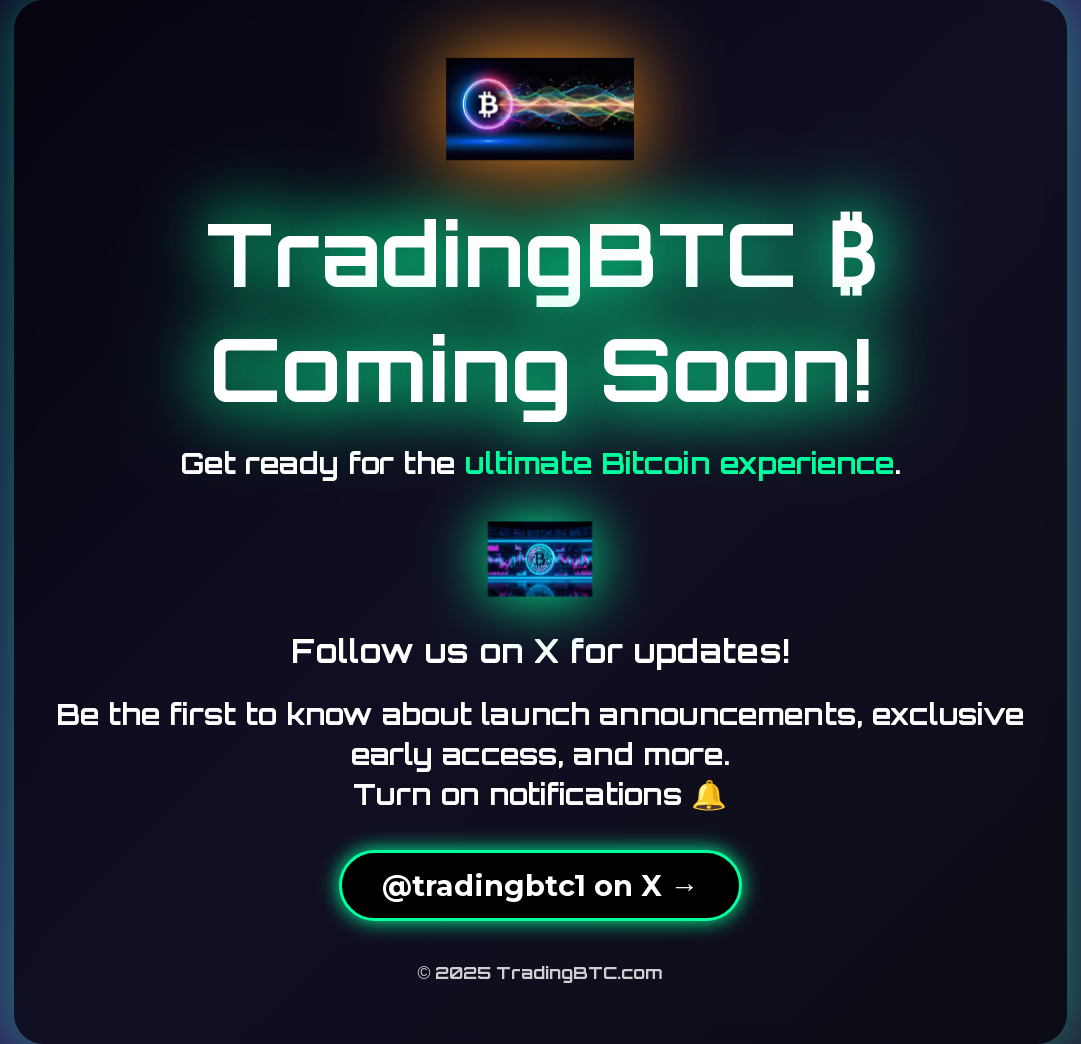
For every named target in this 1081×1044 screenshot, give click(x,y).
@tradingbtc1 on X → (540, 885)
